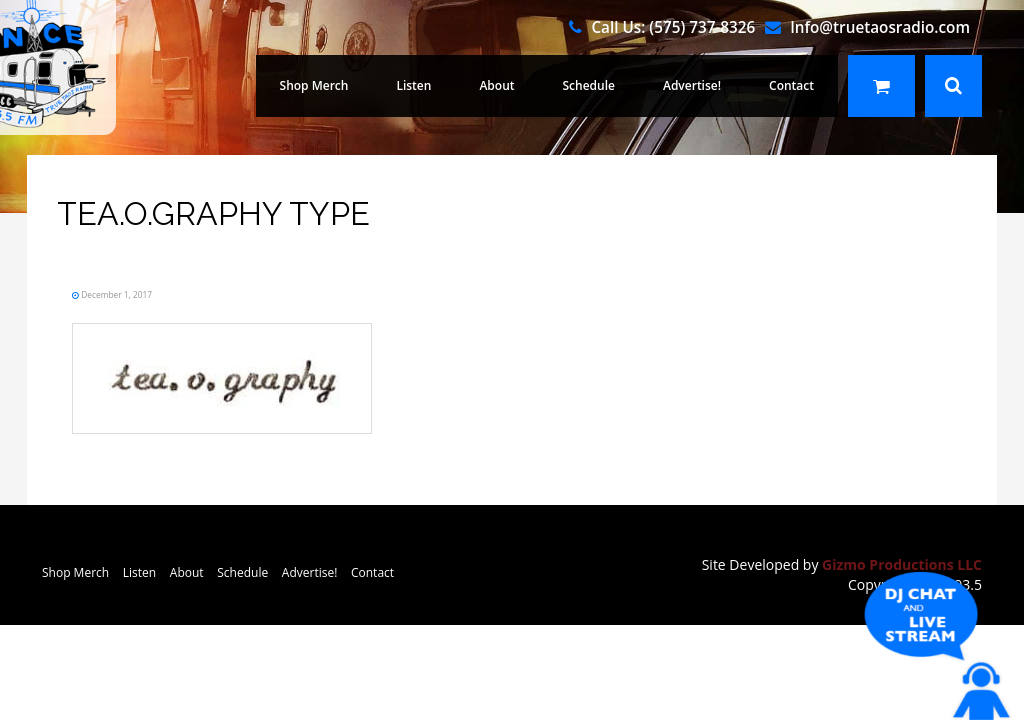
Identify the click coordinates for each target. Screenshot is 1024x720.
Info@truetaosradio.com (880, 27)
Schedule (610, 86)
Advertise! (704, 86)
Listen (448, 86)
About (525, 86)
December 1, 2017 (145, 292)
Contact (795, 86)
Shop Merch (357, 86)
